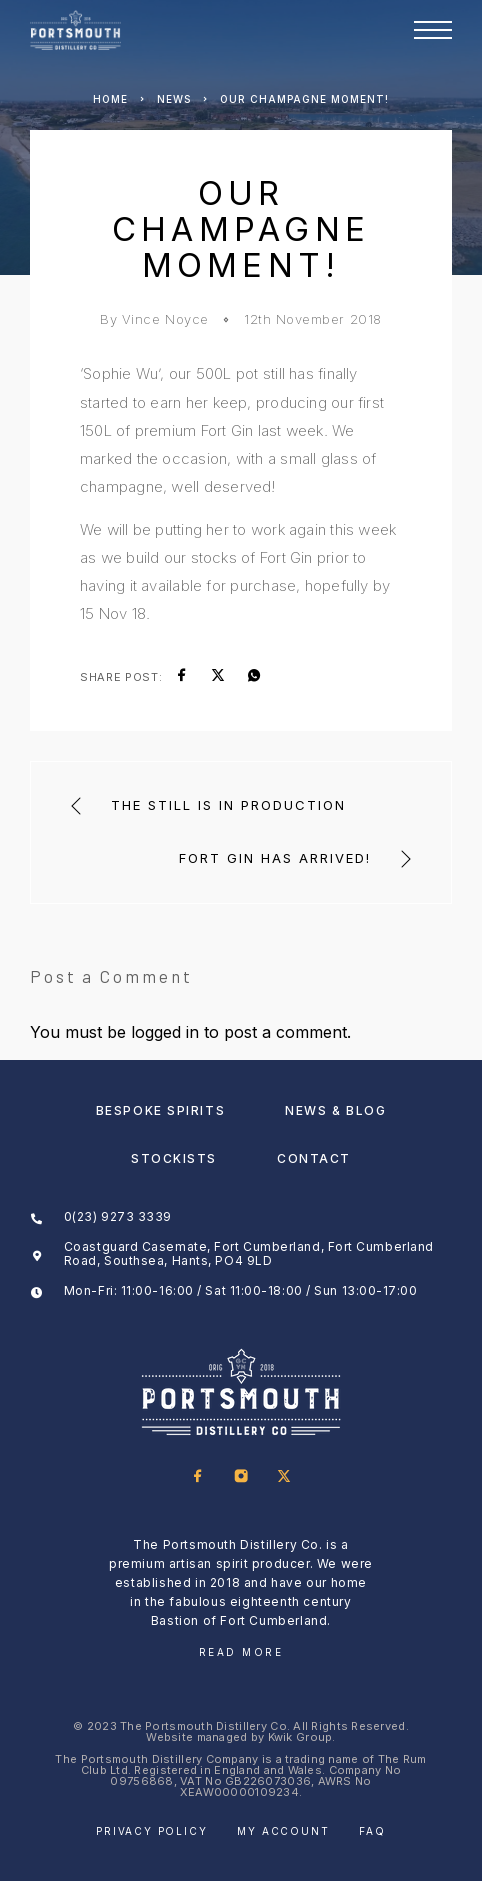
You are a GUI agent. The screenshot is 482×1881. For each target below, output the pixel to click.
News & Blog (335, 1110)
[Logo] (75, 30)
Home (110, 99)
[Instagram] (241, 1477)
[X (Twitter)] (284, 1477)
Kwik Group (300, 1737)
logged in (165, 1032)
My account (283, 1831)
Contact (314, 1158)
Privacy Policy (151, 1831)
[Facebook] (198, 1477)
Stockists (174, 1158)
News (174, 99)
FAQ (372, 1831)
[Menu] (433, 30)
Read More (241, 1652)
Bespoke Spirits (160, 1110)
